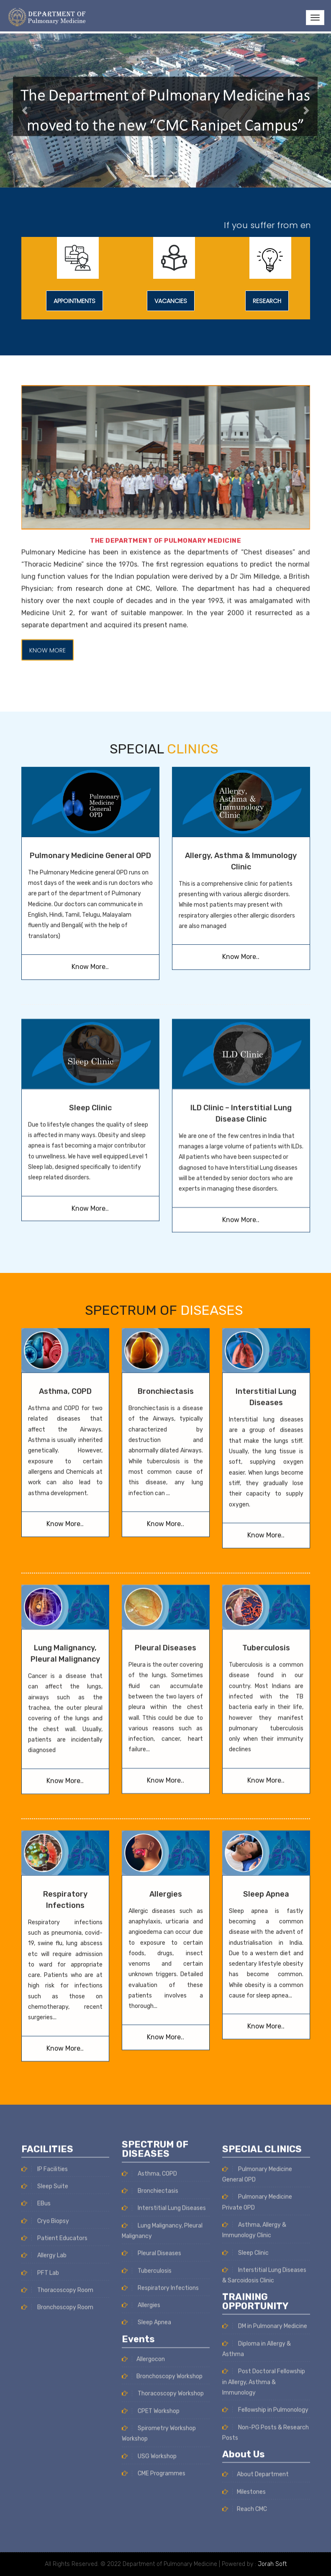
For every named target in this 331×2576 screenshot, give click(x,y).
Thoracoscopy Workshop (163, 2130)
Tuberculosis (266, 1492)
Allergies (165, 1723)
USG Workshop (149, 2193)
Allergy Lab (44, 2518)
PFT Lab (40, 2536)
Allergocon (143, 2096)
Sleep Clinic (90, 1265)
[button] (25, 110)
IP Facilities (44, 2432)
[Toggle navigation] (315, 17)
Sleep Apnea (266, 1723)
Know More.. (90, 809)
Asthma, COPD (149, 1910)
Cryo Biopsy (45, 2484)
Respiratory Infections (160, 2024)
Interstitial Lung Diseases (164, 1945)
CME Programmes (153, 2210)
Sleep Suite (44, 2449)
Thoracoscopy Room (57, 2553)
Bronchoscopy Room (57, 2570)
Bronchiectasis (150, 1927)
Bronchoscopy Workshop (162, 2113)
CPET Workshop (151, 2148)
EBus (36, 2466)
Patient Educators (54, 2501)
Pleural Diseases (165, 1492)
